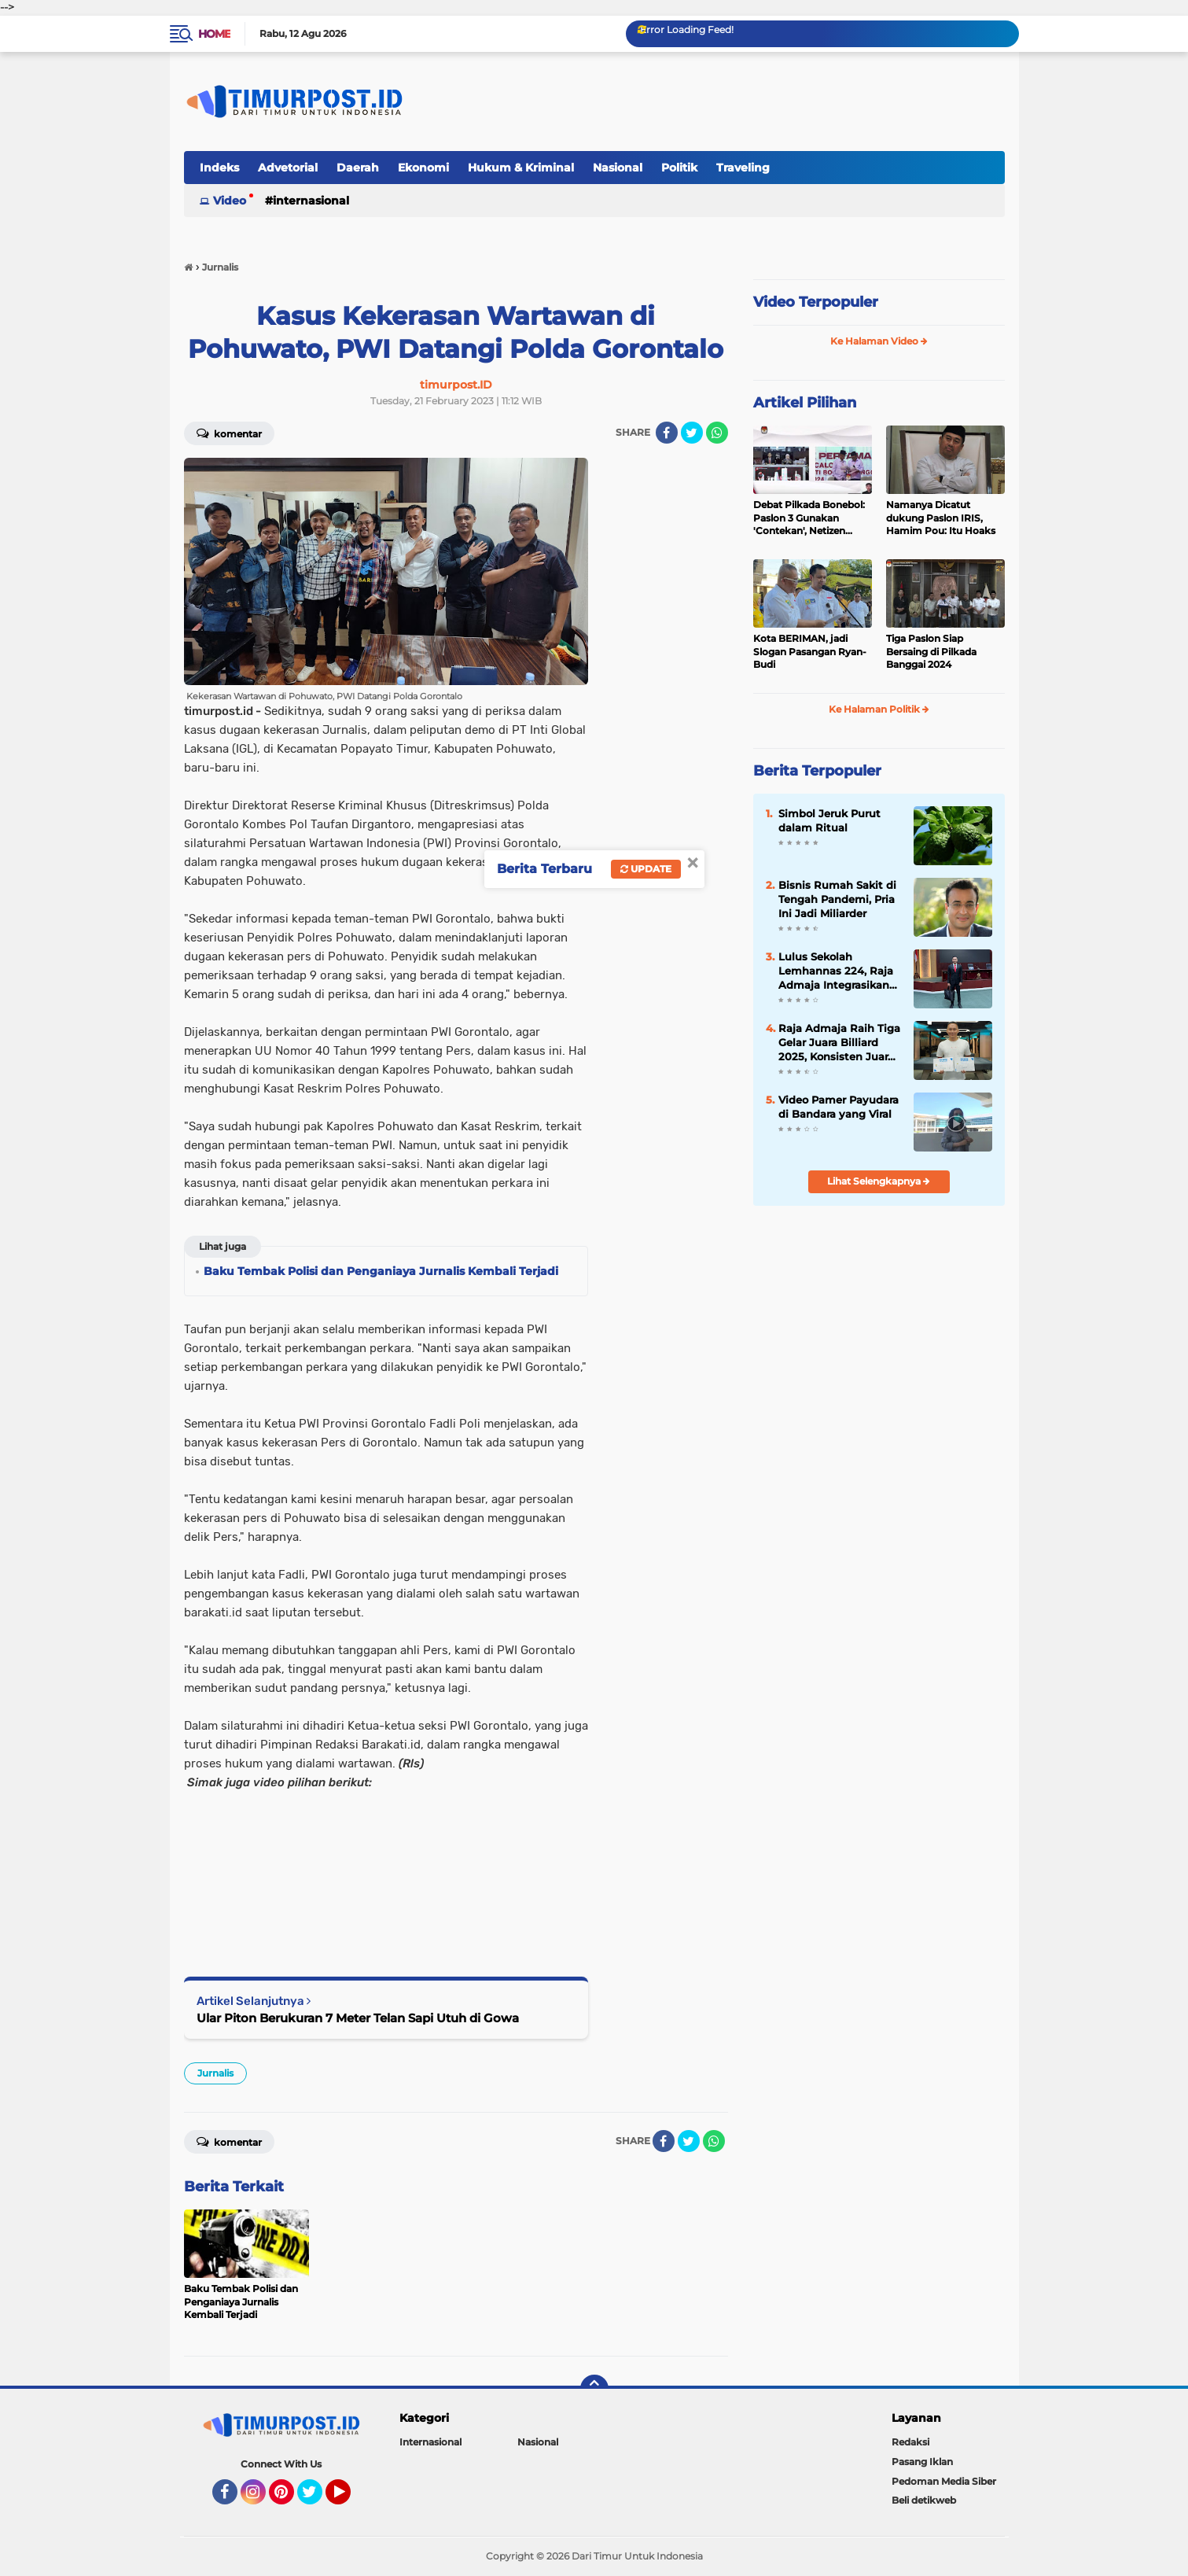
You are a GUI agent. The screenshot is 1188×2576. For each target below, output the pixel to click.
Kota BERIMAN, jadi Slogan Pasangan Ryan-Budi (809, 651)
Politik (679, 167)
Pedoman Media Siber (944, 2481)
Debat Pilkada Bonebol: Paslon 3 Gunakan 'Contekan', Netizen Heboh (809, 518)
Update (645, 869)
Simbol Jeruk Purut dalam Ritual (829, 820)
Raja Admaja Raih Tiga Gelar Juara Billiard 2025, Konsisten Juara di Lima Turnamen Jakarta (839, 1043)
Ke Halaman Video (879, 341)
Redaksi (910, 2442)
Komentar (229, 433)
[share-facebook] (667, 433)
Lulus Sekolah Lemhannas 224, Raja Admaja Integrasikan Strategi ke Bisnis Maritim (835, 971)
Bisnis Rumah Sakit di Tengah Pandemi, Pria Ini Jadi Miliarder (837, 899)
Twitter (317, 2499)
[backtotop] (594, 2389)
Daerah (358, 167)
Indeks (219, 167)
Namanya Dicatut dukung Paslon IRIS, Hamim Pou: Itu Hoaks (940, 518)
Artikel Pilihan (804, 402)
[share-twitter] (692, 433)
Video (229, 200)
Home (214, 34)
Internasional (311, 200)
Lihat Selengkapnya (878, 1181)
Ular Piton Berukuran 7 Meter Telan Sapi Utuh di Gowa (358, 2017)
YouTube (349, 2499)
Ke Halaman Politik (879, 709)
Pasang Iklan (922, 2461)
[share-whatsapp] (717, 433)
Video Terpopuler (815, 302)
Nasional (617, 167)
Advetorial (288, 167)
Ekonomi (423, 167)
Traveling (743, 167)
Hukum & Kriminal (521, 167)
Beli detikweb (924, 2500)
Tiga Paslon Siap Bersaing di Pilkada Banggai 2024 (931, 651)
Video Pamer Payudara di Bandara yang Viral (838, 1106)
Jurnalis (215, 2073)
